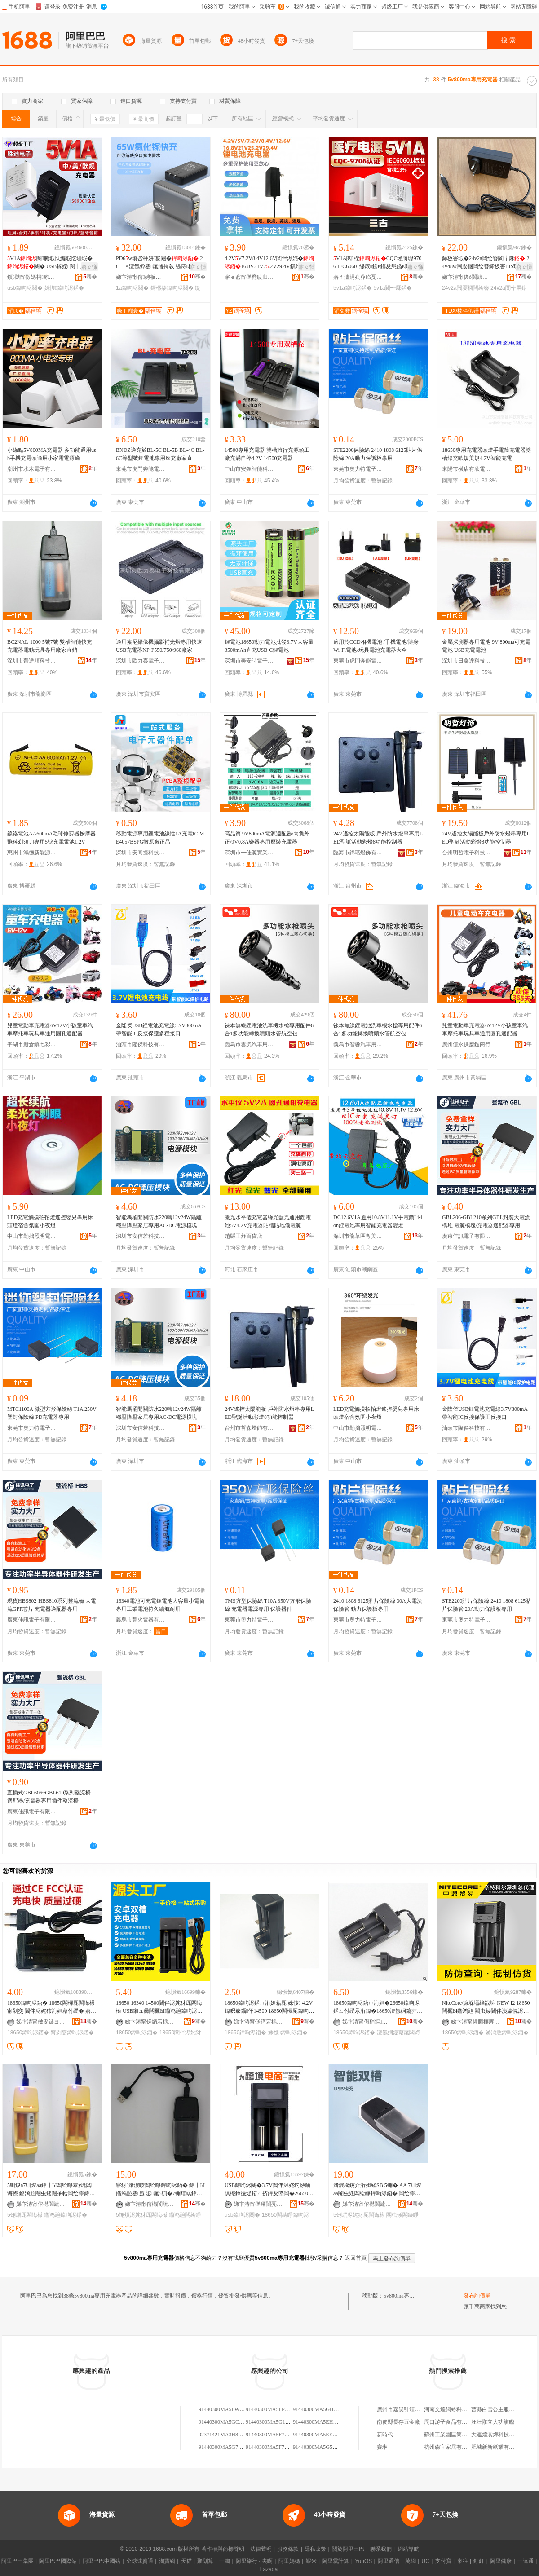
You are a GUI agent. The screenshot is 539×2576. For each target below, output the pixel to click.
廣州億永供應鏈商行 (466, 1044)
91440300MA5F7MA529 (273, 2447)
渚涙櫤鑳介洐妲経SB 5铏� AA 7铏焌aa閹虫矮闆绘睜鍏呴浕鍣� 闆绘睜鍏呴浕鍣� (377, 2189)
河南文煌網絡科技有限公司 (456, 2409)
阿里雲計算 (335, 2561)
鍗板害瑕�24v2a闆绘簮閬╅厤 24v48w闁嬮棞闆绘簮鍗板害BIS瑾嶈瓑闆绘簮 (486, 262)
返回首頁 (356, 2258)
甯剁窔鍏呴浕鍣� (72, 2032)
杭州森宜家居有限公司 (451, 2447)
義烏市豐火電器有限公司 (140, 1620)
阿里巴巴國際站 (58, 2561)
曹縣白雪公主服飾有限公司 (503, 2409)
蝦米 (311, 2561)
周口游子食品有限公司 (451, 2422)
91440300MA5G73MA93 (227, 2447)
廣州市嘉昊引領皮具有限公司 (412, 2409)
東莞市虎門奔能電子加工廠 (140, 469)
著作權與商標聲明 (222, 2549)
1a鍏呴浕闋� (132, 288)
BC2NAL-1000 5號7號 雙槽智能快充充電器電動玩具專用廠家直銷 (49, 646)
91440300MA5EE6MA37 (321, 2434)
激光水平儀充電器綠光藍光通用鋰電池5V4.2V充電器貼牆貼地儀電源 (268, 1221)
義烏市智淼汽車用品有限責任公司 (358, 1044)
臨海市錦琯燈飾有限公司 (358, 852)
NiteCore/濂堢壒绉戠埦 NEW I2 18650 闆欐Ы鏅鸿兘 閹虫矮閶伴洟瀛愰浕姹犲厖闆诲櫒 (486, 2007)
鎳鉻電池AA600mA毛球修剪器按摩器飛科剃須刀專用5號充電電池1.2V (51, 838)
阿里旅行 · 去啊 (254, 2561)
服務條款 (288, 2549)
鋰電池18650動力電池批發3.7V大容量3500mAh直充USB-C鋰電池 (269, 646)
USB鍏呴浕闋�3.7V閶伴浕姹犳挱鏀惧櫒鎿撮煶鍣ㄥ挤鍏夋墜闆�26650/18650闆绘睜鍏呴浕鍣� (268, 2189)
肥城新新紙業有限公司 (498, 2447)
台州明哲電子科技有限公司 (466, 852)
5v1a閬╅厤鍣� (392, 288)
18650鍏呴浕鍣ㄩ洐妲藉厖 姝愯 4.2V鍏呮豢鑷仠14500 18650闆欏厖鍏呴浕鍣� (269, 2007)
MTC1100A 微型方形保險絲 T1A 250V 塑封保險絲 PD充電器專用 (51, 1413)
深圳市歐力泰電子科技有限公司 (140, 661)
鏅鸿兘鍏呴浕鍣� (507, 2032)
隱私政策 (315, 2549)
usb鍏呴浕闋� (25, 288)
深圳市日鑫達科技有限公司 (466, 661)
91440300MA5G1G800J (272, 2422)
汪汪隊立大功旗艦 (492, 2422)
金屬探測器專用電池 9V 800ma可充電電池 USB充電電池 (486, 646)
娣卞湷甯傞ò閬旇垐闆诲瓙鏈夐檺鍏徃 (466, 277)
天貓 (186, 2561)
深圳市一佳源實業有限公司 (249, 852)
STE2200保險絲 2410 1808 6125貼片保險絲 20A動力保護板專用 (377, 454)
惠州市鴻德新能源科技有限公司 (32, 852)
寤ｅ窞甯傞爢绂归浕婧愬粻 (249, 277)
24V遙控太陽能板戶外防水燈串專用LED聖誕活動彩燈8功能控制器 (486, 838)
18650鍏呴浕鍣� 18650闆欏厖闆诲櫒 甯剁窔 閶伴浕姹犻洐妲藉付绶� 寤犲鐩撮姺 (51, 2007)
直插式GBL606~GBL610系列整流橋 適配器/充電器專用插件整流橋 (49, 1797)
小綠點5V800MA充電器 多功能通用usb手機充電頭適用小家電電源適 (51, 454)
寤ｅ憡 (89, 267)
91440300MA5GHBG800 (321, 2409)
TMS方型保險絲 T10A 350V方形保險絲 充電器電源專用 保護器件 (268, 1605)
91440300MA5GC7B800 (226, 2422)
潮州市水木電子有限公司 (32, 469)
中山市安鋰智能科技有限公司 (249, 469)
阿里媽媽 (289, 2561)
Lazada (269, 2569)
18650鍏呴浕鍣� (28, 2032)
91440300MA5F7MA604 (273, 2434)
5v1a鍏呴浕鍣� (352, 288)
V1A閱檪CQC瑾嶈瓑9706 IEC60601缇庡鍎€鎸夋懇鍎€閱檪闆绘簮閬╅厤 (378, 262)
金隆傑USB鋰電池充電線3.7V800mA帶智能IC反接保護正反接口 (485, 1413)
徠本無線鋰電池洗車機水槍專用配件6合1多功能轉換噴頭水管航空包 (269, 1029)
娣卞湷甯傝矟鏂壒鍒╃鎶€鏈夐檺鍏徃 (367, 2022)
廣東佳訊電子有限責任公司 (466, 1236)
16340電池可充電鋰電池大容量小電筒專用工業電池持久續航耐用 (160, 1605)
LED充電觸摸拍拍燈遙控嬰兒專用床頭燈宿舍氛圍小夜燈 (50, 1221)
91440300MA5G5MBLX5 (322, 2447)
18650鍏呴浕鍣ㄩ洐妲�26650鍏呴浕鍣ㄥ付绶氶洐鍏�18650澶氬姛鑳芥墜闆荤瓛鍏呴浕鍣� (377, 2007)
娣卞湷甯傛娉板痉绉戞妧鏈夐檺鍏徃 (140, 277)
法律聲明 (261, 2549)
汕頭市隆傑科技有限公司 (140, 1044)
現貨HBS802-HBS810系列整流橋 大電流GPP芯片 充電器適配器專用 (51, 1605)
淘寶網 (167, 2561)
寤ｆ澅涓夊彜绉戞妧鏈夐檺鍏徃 (358, 277)
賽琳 (382, 2447)
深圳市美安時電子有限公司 (249, 661)
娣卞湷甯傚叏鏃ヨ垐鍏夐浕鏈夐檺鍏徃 (41, 2022)
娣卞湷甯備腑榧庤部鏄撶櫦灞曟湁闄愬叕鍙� (475, 2022)
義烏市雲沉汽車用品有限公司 (249, 1044)
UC (425, 2561)
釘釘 (478, 2561)
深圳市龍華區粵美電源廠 (358, 1236)
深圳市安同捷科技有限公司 (140, 852)
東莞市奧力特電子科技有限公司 (358, 469)
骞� (90, 277)
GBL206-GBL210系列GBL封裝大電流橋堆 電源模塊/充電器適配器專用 (486, 1221)
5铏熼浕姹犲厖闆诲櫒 (142, 2215)
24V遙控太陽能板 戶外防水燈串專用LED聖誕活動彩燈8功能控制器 (378, 838)
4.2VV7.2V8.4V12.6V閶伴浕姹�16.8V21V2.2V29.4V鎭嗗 (269, 262)
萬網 (410, 2561)
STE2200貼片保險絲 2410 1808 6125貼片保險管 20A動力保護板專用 (486, 1605)
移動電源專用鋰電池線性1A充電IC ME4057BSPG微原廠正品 (160, 838)
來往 (462, 2561)
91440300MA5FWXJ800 (226, 2409)
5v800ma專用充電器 (407, 2296)
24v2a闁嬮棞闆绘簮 (465, 288)
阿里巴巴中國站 (101, 2561)
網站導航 (408, 2549)
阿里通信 (388, 2561)
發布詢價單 (477, 2296)
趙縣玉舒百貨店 (243, 1236)
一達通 (525, 2561)
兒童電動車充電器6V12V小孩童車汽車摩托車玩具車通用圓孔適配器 (50, 1029)
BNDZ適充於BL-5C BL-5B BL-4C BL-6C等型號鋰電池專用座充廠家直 (160, 454)
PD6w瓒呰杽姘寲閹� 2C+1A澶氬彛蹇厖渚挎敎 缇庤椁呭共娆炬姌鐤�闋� (160, 262)
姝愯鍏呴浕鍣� (64, 288)
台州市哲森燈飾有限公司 (249, 1428)
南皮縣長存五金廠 (398, 2422)
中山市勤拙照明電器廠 (32, 1236)
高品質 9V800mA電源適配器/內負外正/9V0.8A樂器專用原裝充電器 (267, 838)
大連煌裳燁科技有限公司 (500, 2434)
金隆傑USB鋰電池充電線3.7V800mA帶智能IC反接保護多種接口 (159, 1029)
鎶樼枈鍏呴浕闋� (172, 288)
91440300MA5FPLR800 (273, 2409)
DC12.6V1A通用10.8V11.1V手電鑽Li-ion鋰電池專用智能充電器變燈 (377, 1221)
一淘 (224, 2561)
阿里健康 (501, 2561)
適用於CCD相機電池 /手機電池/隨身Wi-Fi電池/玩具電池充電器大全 (376, 646)
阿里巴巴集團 (17, 2561)
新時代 (385, 2434)
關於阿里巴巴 (348, 2549)
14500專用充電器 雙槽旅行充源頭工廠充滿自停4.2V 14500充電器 (267, 454)
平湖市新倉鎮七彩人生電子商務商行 (32, 1044)
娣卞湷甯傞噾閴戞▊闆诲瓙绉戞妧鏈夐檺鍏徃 (258, 2204)
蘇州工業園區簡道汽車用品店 (459, 2434)
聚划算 (205, 2561)
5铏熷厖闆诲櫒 (25, 2215)
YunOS (363, 2561)
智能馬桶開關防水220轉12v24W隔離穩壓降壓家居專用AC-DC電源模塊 (159, 1221)
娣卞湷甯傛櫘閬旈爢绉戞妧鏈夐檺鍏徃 (41, 2204)
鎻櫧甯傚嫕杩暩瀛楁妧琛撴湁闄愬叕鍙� (32, 277)
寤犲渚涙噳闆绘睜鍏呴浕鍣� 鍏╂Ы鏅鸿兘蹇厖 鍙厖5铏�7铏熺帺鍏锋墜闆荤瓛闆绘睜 (160, 2189)
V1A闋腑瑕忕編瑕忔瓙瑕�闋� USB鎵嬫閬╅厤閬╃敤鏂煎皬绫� (52, 262)
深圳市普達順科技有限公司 (32, 661)
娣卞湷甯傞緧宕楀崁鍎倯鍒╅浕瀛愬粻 (149, 2022)
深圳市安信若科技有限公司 (140, 1236)
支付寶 (443, 2561)
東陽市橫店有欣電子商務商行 (466, 469)
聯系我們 (381, 2549)
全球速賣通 (139, 2561)
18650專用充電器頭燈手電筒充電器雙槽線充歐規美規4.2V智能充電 (486, 454)
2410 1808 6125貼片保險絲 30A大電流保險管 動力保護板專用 (377, 1605)
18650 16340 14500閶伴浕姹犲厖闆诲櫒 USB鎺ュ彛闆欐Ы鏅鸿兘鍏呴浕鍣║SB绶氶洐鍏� (159, 2007)
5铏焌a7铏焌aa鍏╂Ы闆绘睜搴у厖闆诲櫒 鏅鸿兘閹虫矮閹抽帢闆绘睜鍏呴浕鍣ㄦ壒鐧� (51, 2189)
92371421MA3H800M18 (226, 2434)
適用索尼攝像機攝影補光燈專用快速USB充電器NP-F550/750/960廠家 (159, 646)
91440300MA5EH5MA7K (322, 2422)
